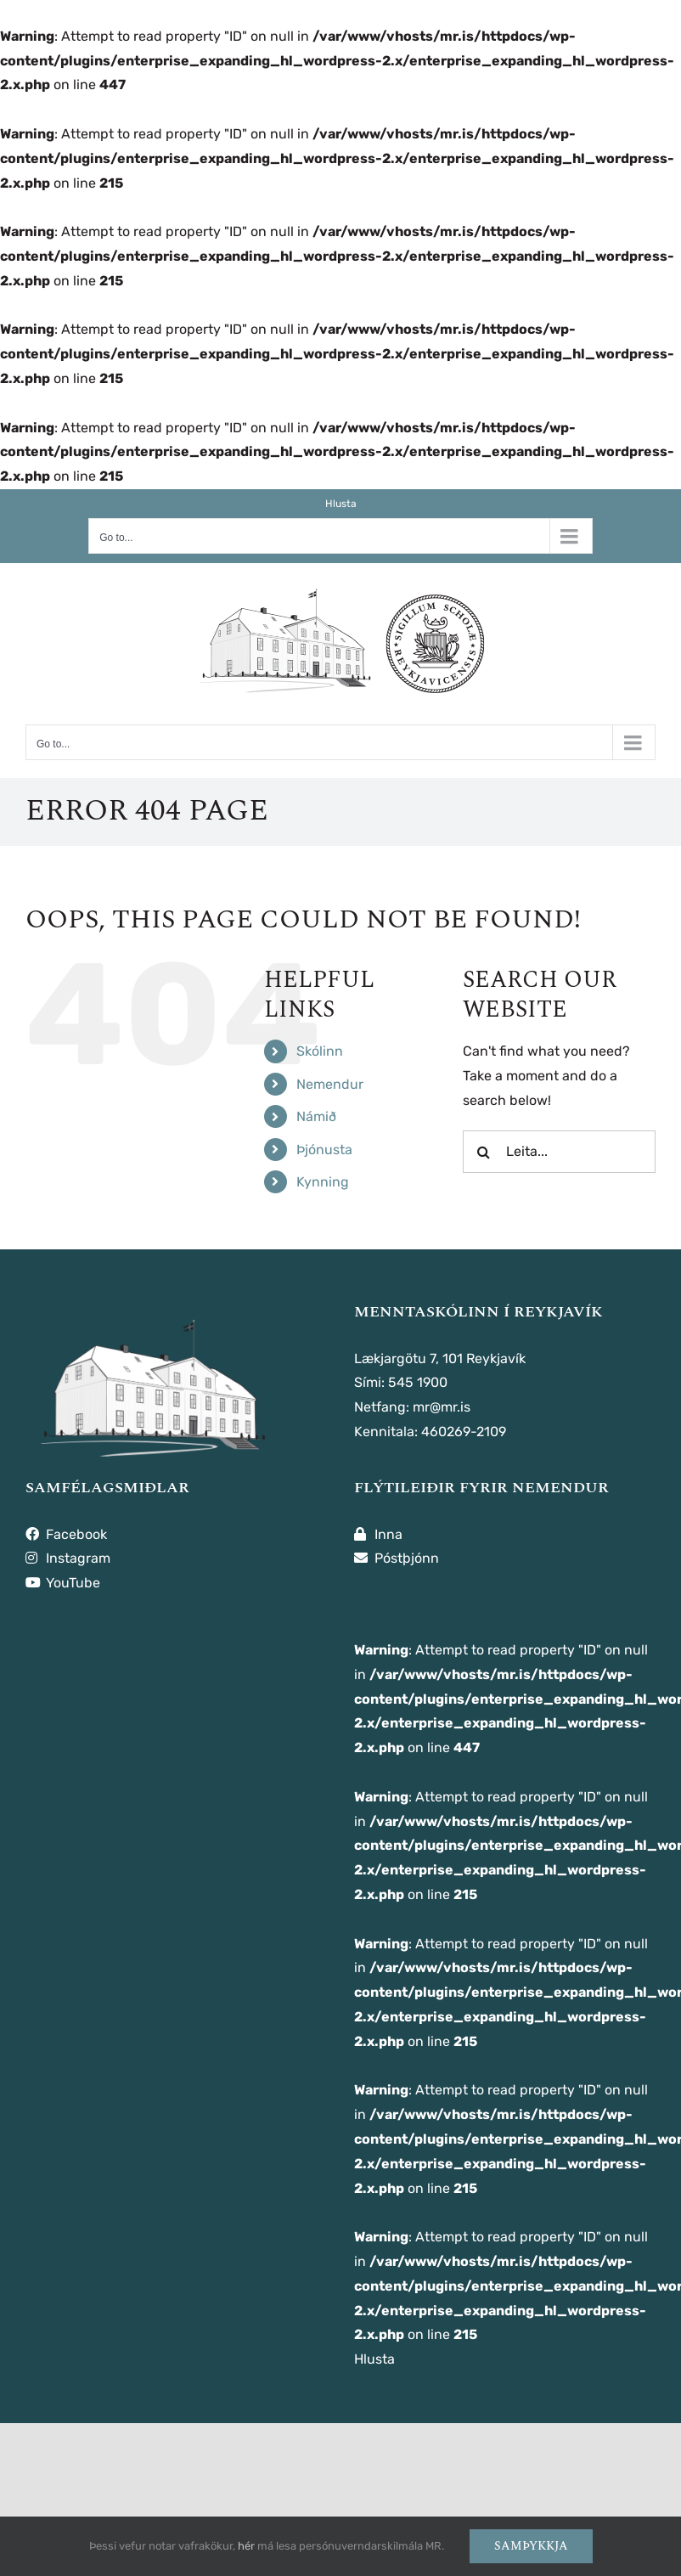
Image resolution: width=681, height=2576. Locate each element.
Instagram (67, 1558)
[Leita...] (559, 1151)
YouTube (62, 1583)
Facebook (66, 1534)
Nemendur (329, 1084)
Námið (316, 1116)
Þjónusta (324, 1149)
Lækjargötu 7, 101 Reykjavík (440, 1358)
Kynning (322, 1182)
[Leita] (484, 1151)
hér (246, 2545)
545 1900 (417, 1382)
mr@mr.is (441, 1407)
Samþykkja (531, 2546)
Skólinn (319, 1051)
